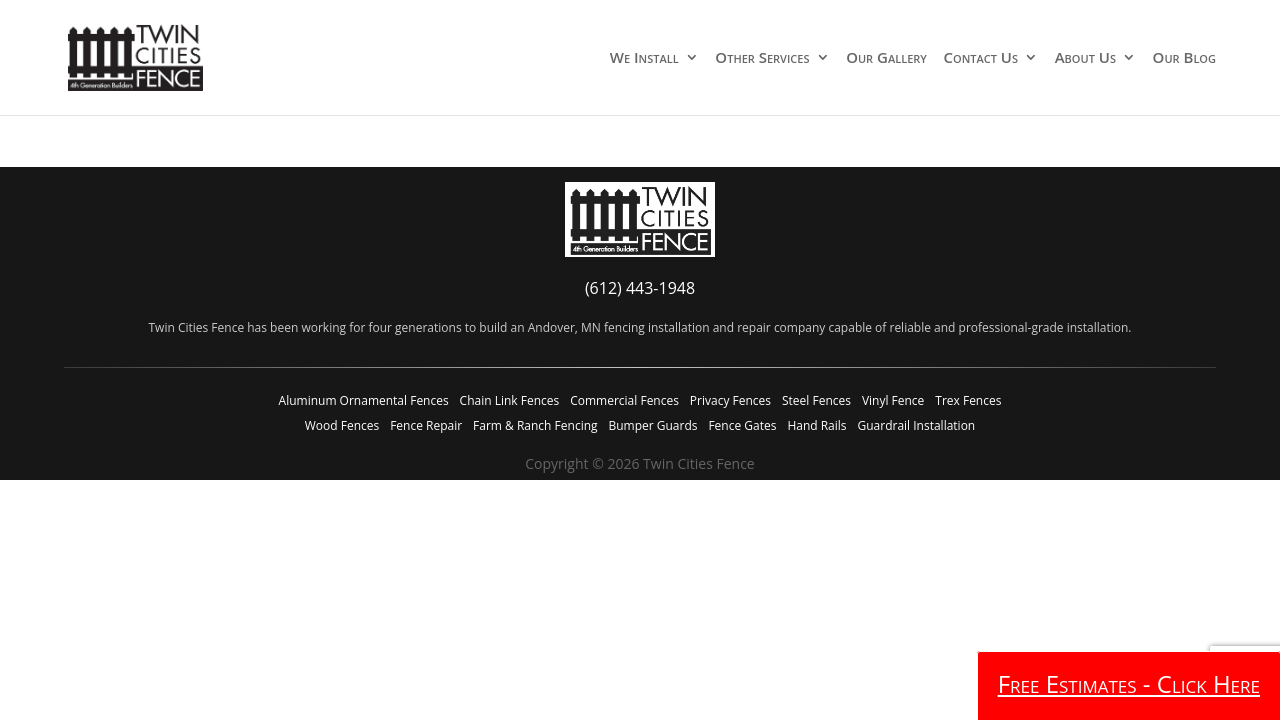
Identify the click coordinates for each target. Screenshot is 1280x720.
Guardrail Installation (916, 425)
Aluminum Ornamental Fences (364, 400)
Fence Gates (742, 425)
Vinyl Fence (893, 400)
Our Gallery (886, 58)
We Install (644, 58)
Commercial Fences (624, 400)
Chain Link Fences (510, 400)
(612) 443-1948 (640, 288)
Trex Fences (968, 400)
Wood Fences (342, 425)
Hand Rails (816, 425)
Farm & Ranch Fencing (535, 425)
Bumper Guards (652, 425)
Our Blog (1184, 58)
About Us (1085, 58)
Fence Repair (426, 425)
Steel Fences (816, 400)
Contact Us (980, 58)
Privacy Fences (730, 400)
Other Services (762, 58)
